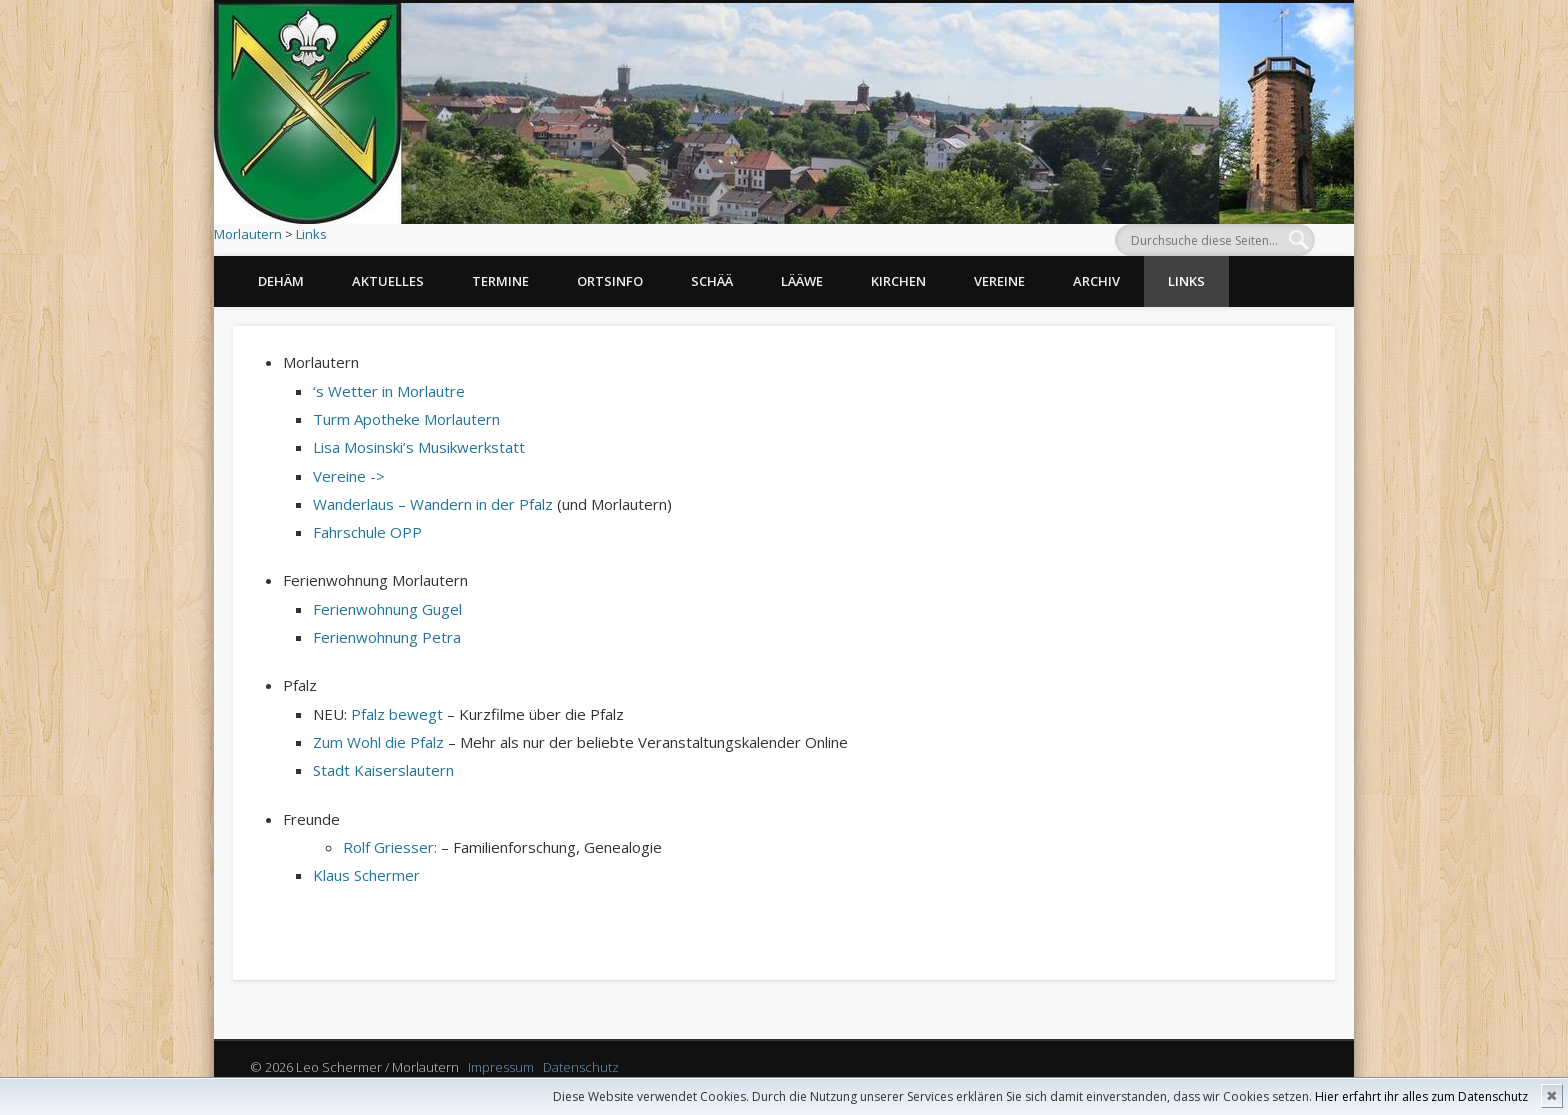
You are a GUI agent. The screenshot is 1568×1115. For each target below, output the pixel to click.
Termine (500, 281)
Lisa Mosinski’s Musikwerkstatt (419, 447)
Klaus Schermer (366, 875)
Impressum (501, 1067)
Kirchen (898, 281)
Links (311, 234)
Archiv (1096, 281)
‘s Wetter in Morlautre (389, 391)
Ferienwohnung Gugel (387, 609)
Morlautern (248, 234)
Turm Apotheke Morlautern (406, 419)
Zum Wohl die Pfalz (378, 742)
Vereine (999, 281)
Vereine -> (349, 476)
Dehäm (281, 281)
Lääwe (802, 281)
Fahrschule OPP (367, 532)
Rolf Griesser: (390, 847)
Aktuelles (388, 281)
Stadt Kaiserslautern (383, 770)
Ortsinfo (610, 281)
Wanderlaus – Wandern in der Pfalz (433, 504)
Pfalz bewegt (397, 714)
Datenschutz (581, 1067)
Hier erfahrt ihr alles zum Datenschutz (1421, 1096)
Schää (712, 281)
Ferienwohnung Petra (387, 637)
